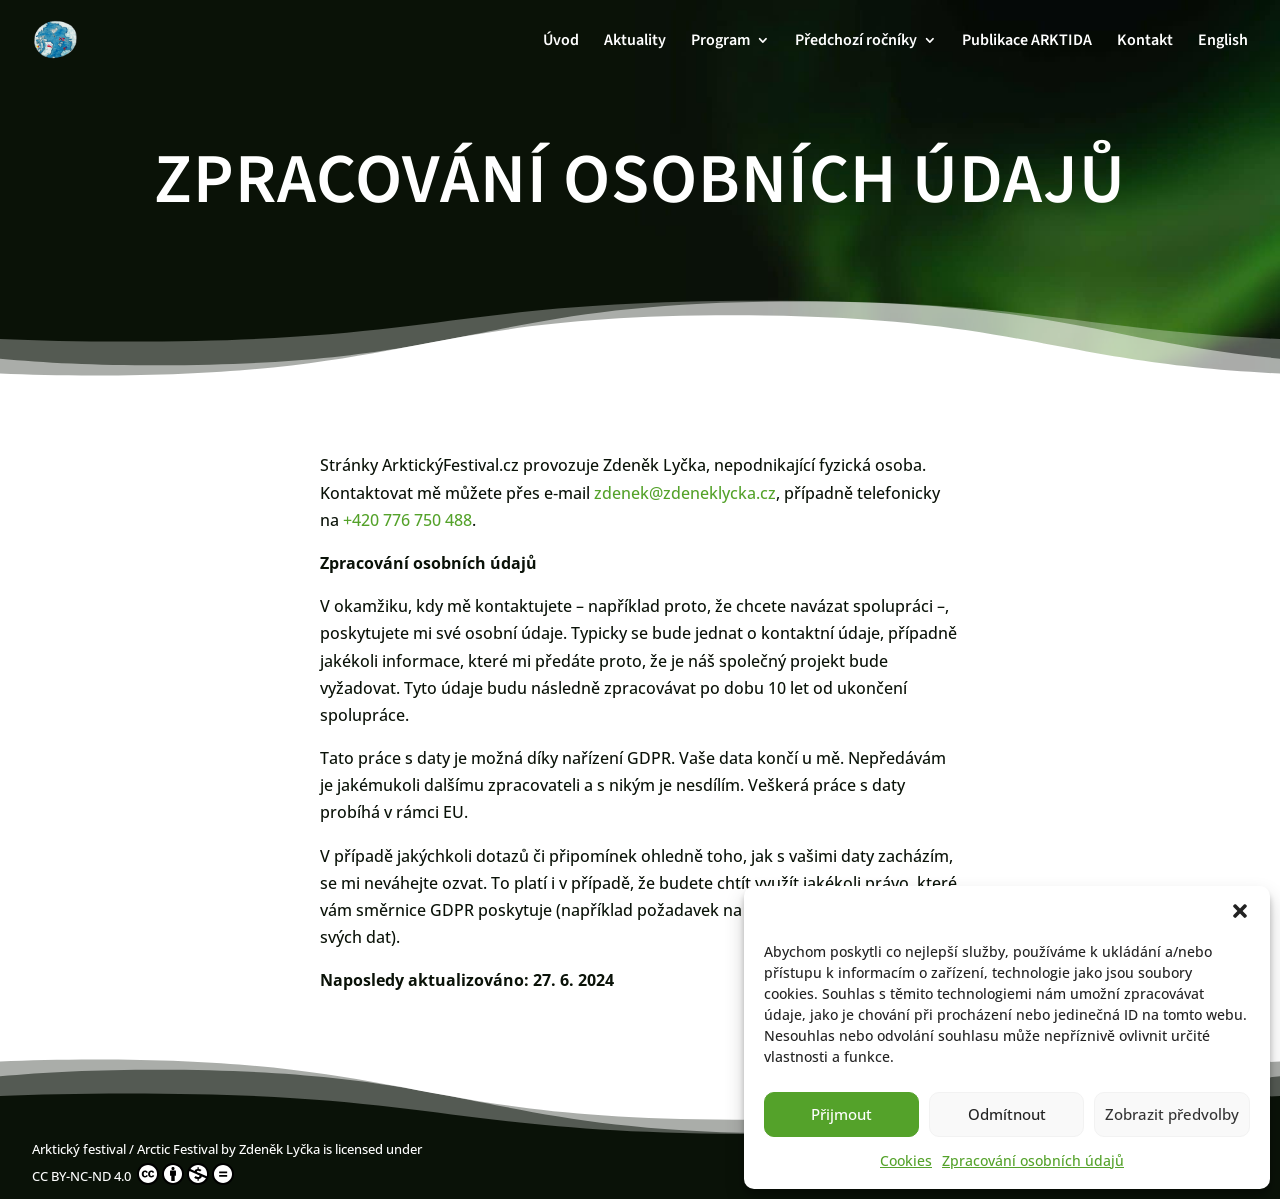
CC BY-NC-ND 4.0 (133, 1174)
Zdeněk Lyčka (279, 1149)
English (1223, 42)
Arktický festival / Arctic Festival (125, 1149)
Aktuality (635, 42)
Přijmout (841, 1114)
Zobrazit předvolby (1172, 1114)
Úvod (561, 42)
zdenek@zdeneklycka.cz (685, 493)
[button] (1240, 911)
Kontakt (1145, 42)
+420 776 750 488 (407, 520)
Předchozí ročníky (856, 42)
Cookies (906, 1160)
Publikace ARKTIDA (1027, 42)
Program (720, 42)
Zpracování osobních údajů (1033, 1160)
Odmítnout (1007, 1114)
